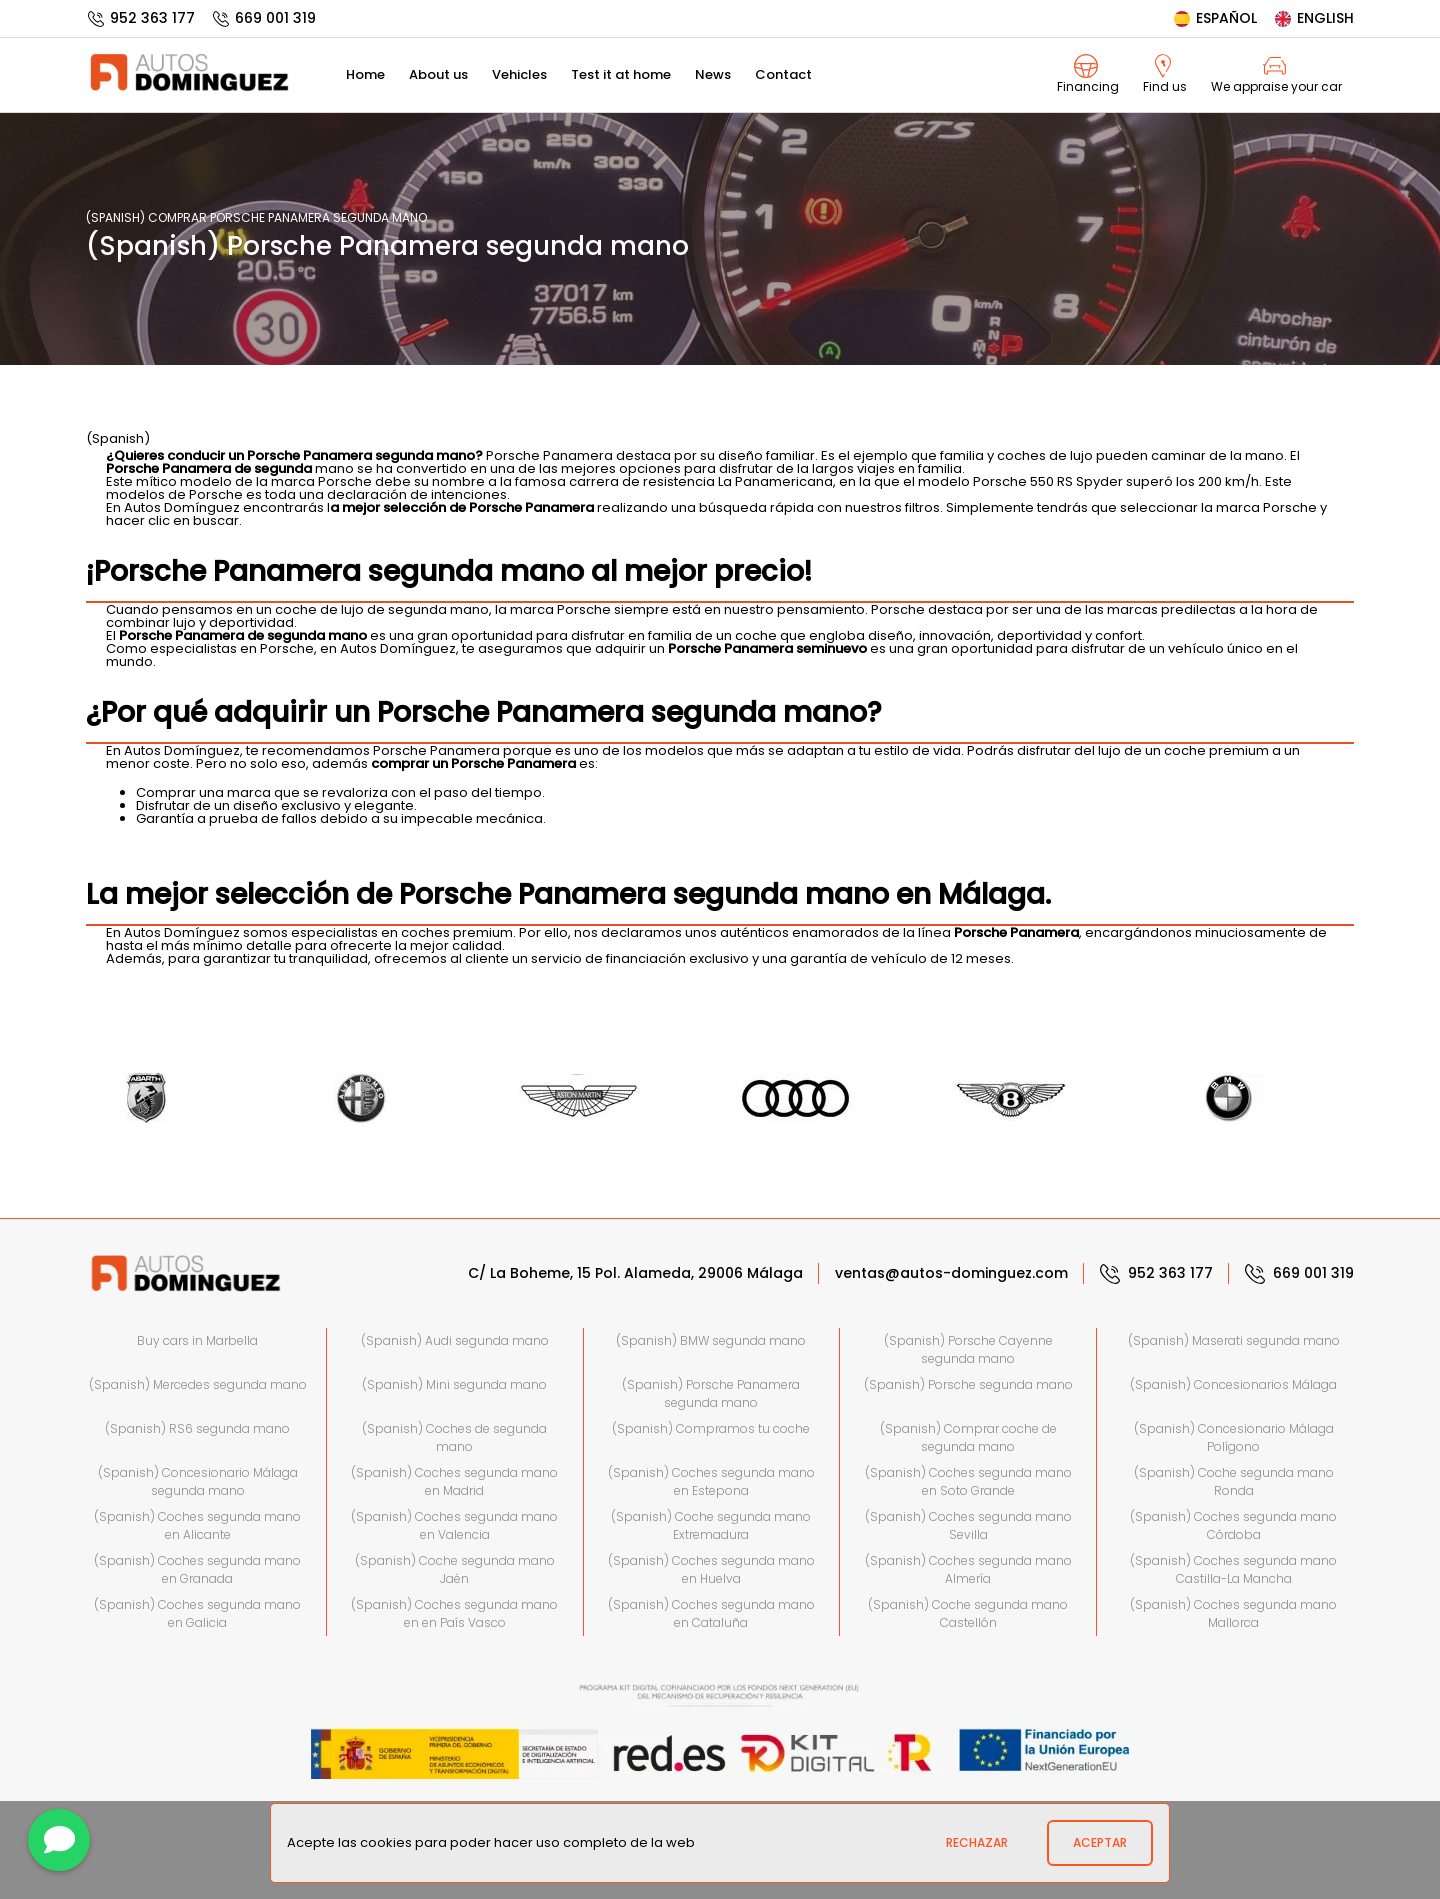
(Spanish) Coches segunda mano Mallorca (1233, 1613)
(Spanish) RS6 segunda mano (197, 1428)
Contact (783, 74)
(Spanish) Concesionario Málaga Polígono (1234, 1437)
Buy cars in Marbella (197, 1340)
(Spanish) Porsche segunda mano (968, 1384)
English (1313, 18)
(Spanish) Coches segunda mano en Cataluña (711, 1613)
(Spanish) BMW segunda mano (711, 1340)
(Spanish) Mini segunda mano (454, 1384)
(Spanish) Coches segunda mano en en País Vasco (454, 1613)
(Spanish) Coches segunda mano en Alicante (197, 1525)
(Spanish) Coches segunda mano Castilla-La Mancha (1233, 1569)
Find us (1165, 74)
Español (1214, 18)
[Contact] (59, 1840)
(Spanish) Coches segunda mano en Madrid (454, 1481)
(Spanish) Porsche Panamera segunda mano (711, 1393)
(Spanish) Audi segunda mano (455, 1340)
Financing (1088, 74)
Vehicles (519, 74)
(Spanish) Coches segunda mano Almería (968, 1569)
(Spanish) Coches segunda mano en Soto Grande (968, 1481)
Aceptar (1100, 1842)
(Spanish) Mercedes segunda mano (198, 1384)
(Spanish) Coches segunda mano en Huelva (711, 1569)
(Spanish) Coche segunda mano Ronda (1234, 1481)
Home (365, 74)
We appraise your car (1276, 74)
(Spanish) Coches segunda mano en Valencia (454, 1525)
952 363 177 (140, 18)
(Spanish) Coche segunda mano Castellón (968, 1613)
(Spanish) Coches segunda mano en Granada (197, 1569)
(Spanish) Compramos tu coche (711, 1428)
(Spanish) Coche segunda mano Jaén (455, 1569)
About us (438, 74)
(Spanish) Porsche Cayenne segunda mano (968, 1349)
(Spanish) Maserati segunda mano (1234, 1340)
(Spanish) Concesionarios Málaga (1233, 1384)
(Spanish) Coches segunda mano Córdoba (1233, 1525)
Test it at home (621, 74)
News (713, 74)
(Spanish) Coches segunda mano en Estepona (711, 1481)
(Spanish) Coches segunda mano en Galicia (197, 1613)
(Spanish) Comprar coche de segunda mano (968, 1437)
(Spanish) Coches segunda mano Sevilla (968, 1525)
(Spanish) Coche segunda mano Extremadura (711, 1525)
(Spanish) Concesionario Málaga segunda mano (198, 1481)
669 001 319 (263, 18)
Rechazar (977, 1842)
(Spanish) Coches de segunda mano (454, 1437)
